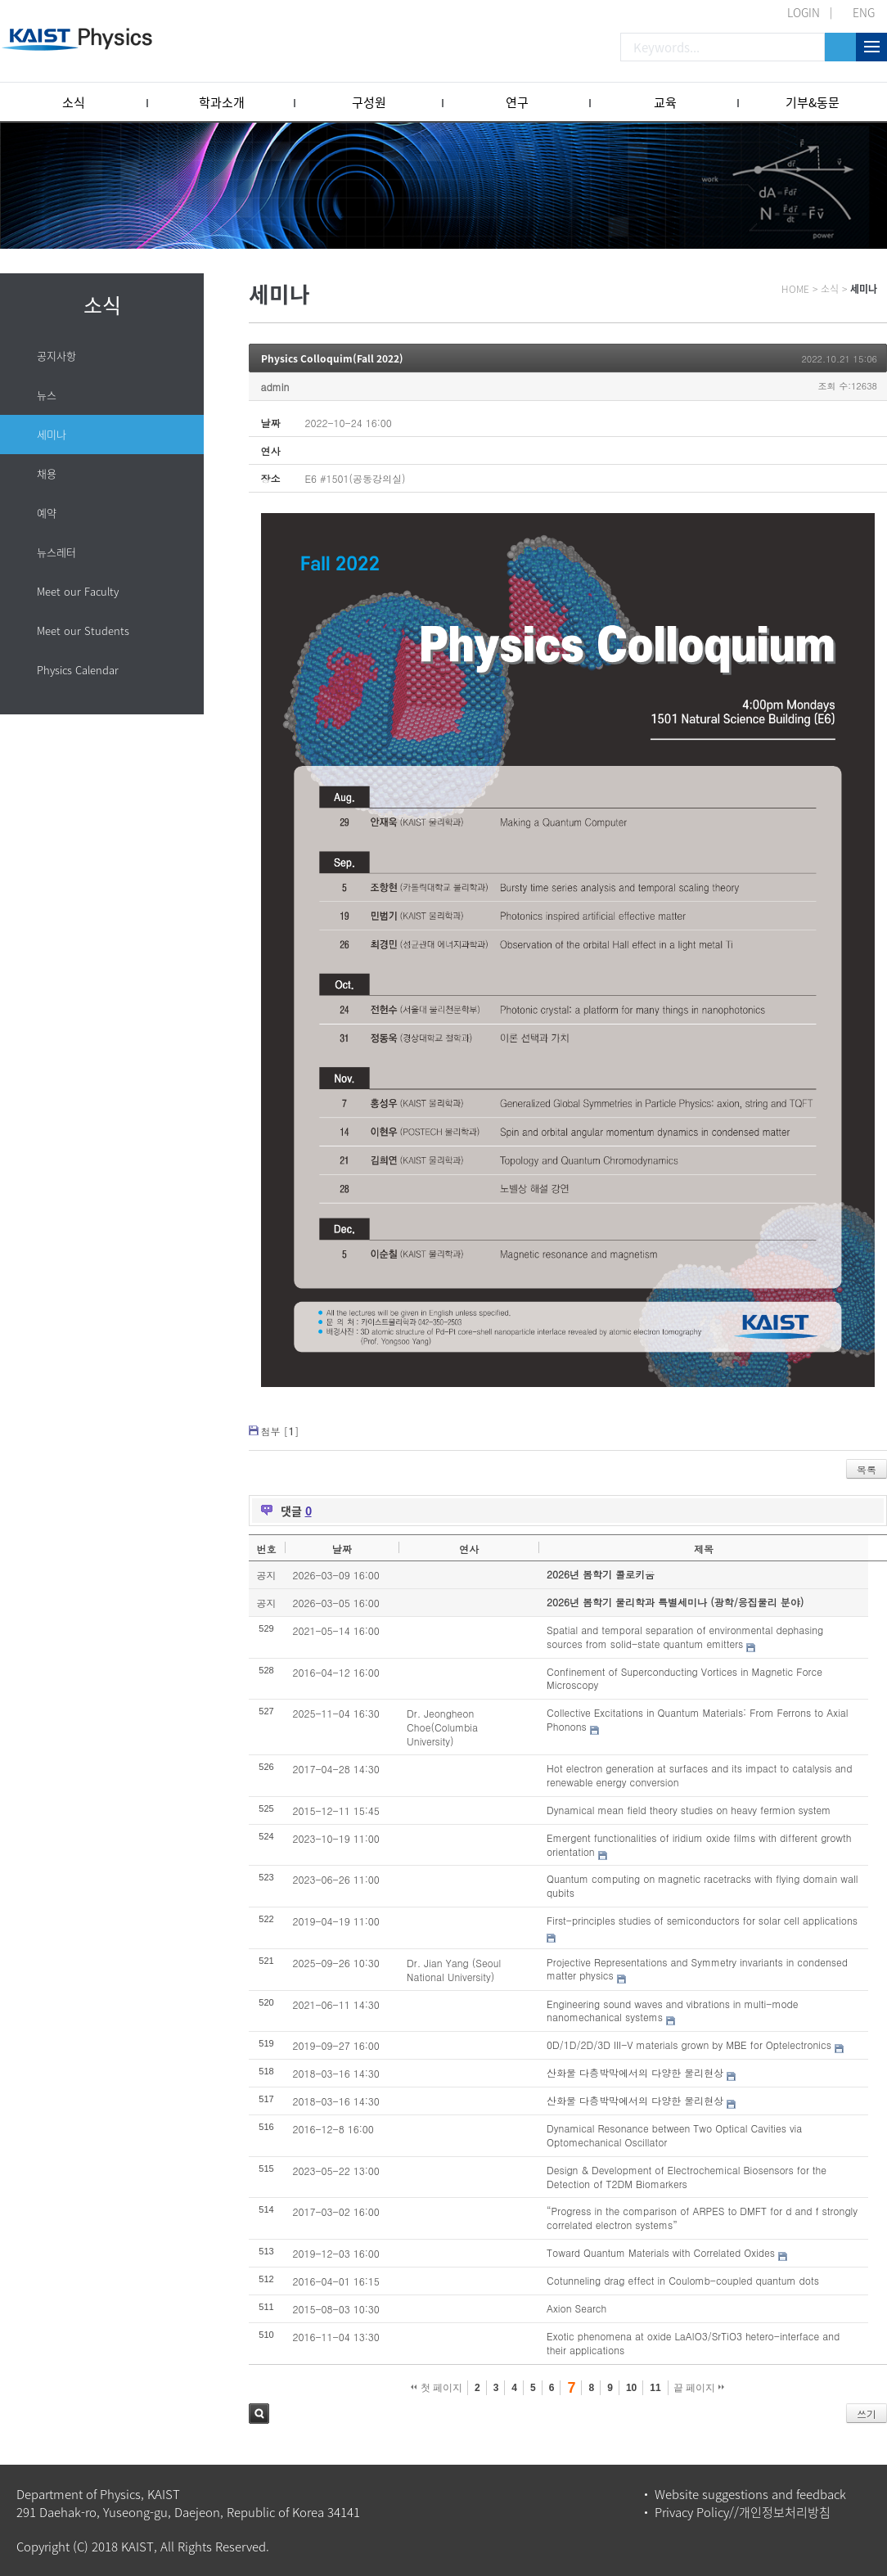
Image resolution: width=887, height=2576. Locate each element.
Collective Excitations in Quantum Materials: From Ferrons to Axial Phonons (697, 1719)
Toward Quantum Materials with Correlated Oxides (661, 2252)
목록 (866, 1469)
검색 (259, 2413)
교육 (665, 102)
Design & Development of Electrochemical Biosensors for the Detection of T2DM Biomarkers (686, 2177)
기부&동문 (813, 102)
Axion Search (576, 2308)
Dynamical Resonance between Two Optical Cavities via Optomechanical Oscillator (674, 2135)
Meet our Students (83, 630)
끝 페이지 (699, 2388)
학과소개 (222, 102)
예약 (46, 512)
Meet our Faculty (78, 591)
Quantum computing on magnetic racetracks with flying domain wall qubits (702, 1885)
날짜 (342, 1549)
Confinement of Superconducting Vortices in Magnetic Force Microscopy (684, 1678)
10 (631, 2388)
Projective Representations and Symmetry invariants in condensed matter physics (697, 1969)
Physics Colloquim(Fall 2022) (332, 358)
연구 (517, 102)
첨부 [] (280, 1431)
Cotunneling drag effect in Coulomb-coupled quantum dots (683, 2280)
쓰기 (866, 2414)
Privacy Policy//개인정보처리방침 (743, 2512)
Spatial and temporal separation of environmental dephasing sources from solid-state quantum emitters (685, 1637)
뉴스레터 (56, 552)
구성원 (369, 102)
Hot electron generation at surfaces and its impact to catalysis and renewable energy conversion (699, 1775)
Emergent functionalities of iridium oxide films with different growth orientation (699, 1844)
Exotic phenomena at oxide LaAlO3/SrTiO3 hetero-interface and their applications (693, 2343)
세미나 (51, 434)
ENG (864, 12)
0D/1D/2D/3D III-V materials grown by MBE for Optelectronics (689, 2044)
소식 (73, 102)
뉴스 (46, 395)
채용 (46, 473)
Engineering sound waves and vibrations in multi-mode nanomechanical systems (672, 2010)
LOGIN (803, 12)
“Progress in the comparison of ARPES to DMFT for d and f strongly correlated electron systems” (702, 2217)
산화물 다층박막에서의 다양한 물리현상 (635, 2072)
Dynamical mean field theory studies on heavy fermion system (689, 1810)
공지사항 (56, 355)
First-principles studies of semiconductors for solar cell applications (702, 1920)
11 (655, 2388)
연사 (469, 1549)
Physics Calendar (78, 670)
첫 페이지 (436, 2388)
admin (275, 387)
